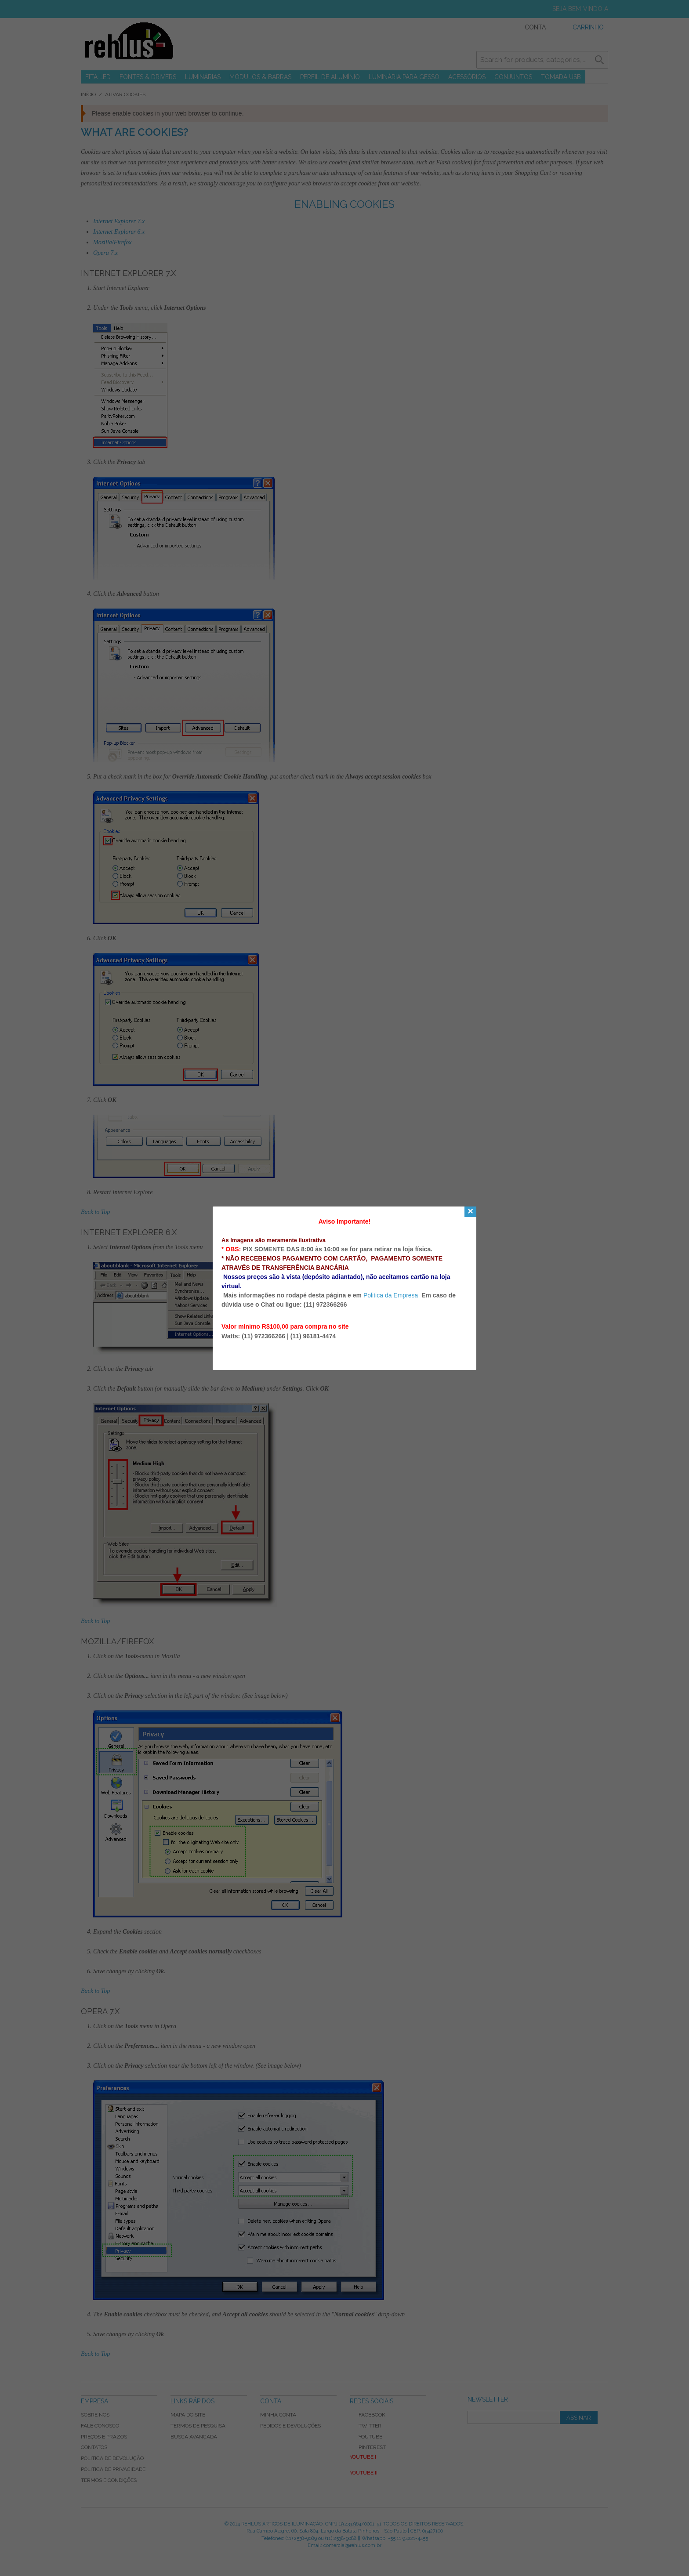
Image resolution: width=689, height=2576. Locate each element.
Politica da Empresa (390, 1295)
